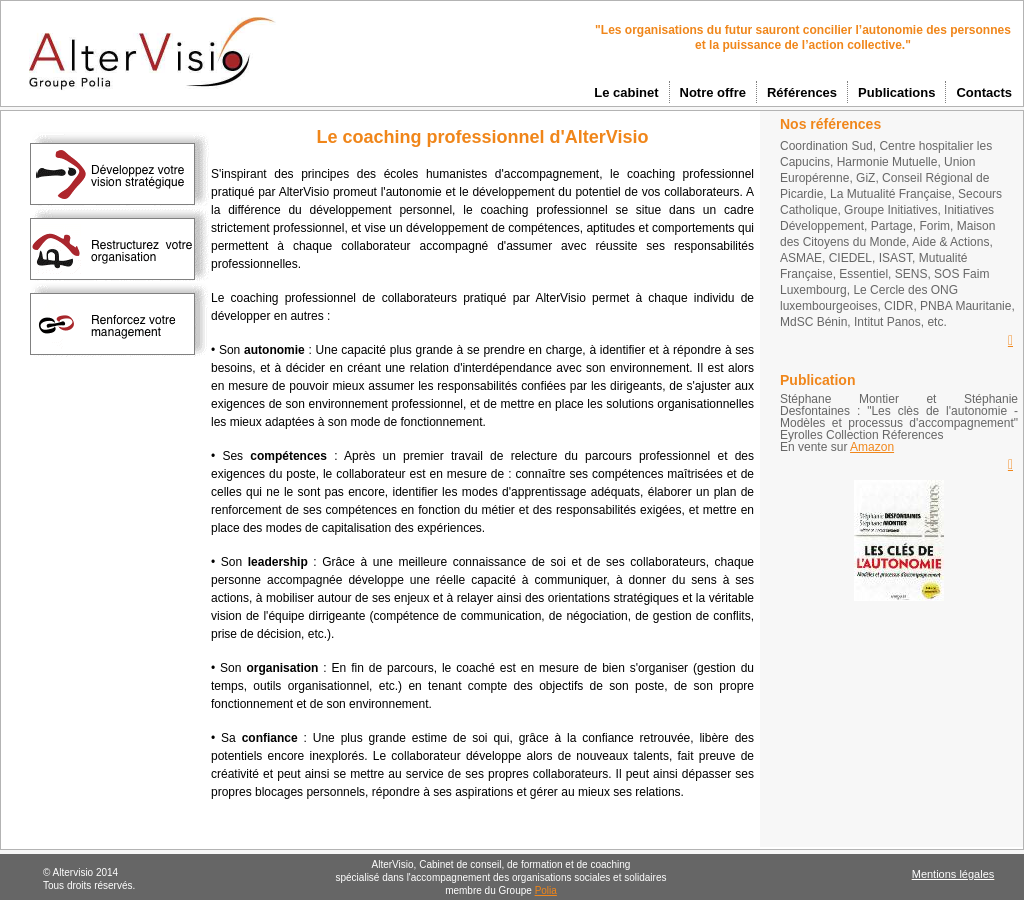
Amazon (872, 447)
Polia (546, 890)
